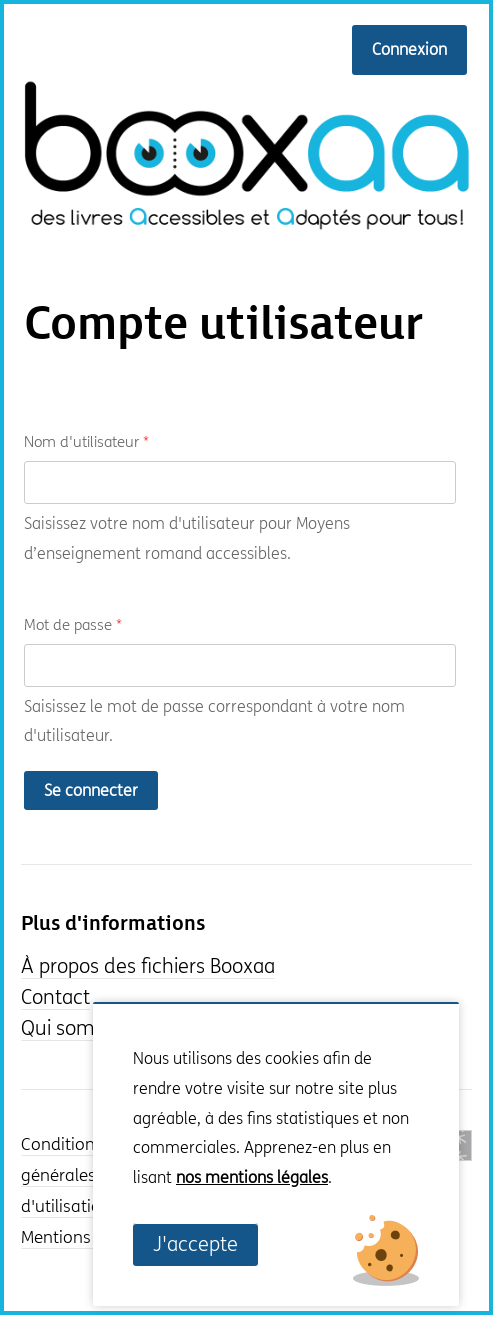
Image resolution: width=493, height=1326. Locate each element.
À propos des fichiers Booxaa (148, 966)
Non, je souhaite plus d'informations (247, 1208)
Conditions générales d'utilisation (66, 1176)
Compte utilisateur (223, 325)
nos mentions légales (252, 1177)
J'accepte (195, 1244)
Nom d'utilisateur (86, 442)
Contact (55, 997)
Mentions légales (85, 1238)
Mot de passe (73, 625)
